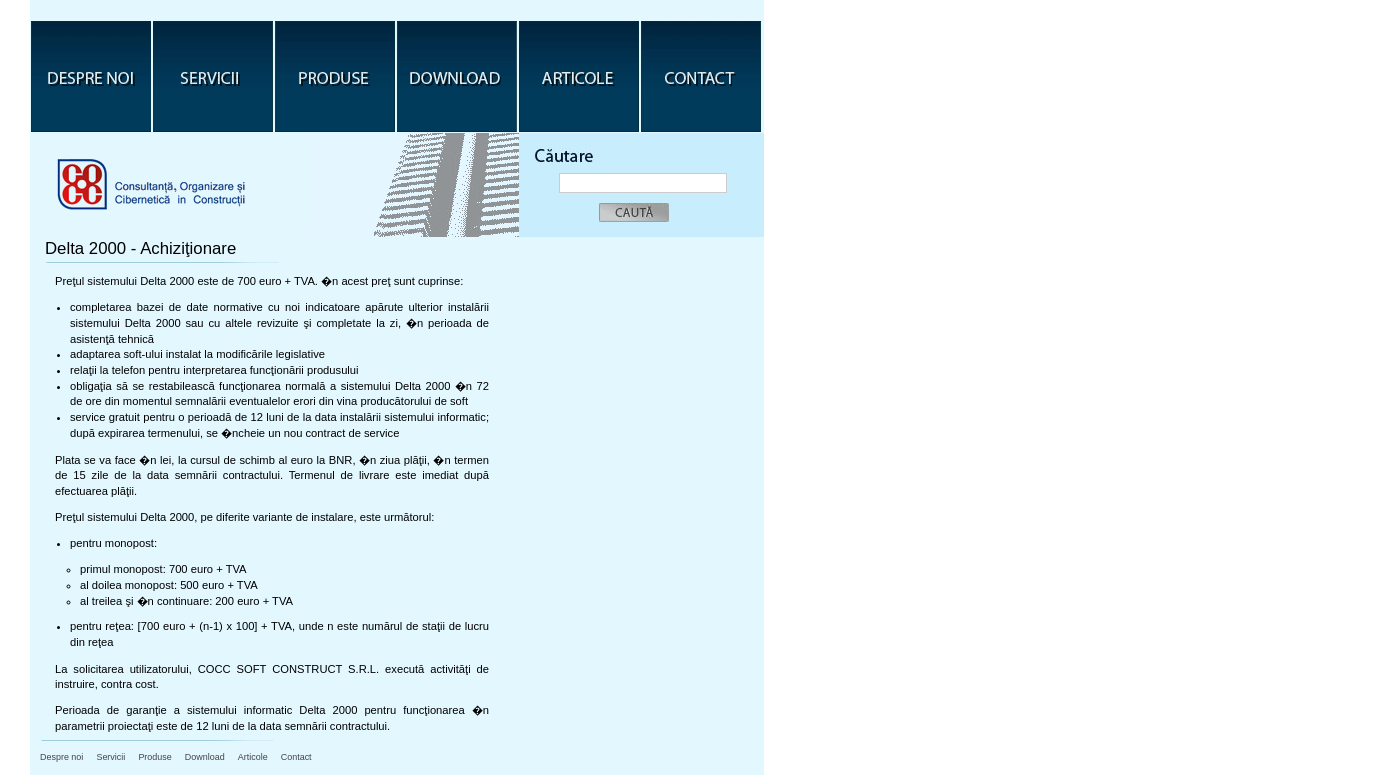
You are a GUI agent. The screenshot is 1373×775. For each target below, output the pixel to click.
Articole (579, 76)
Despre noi (91, 76)
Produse (335, 76)
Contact (701, 76)
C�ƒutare (569, 148)
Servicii (213, 76)
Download (457, 76)
